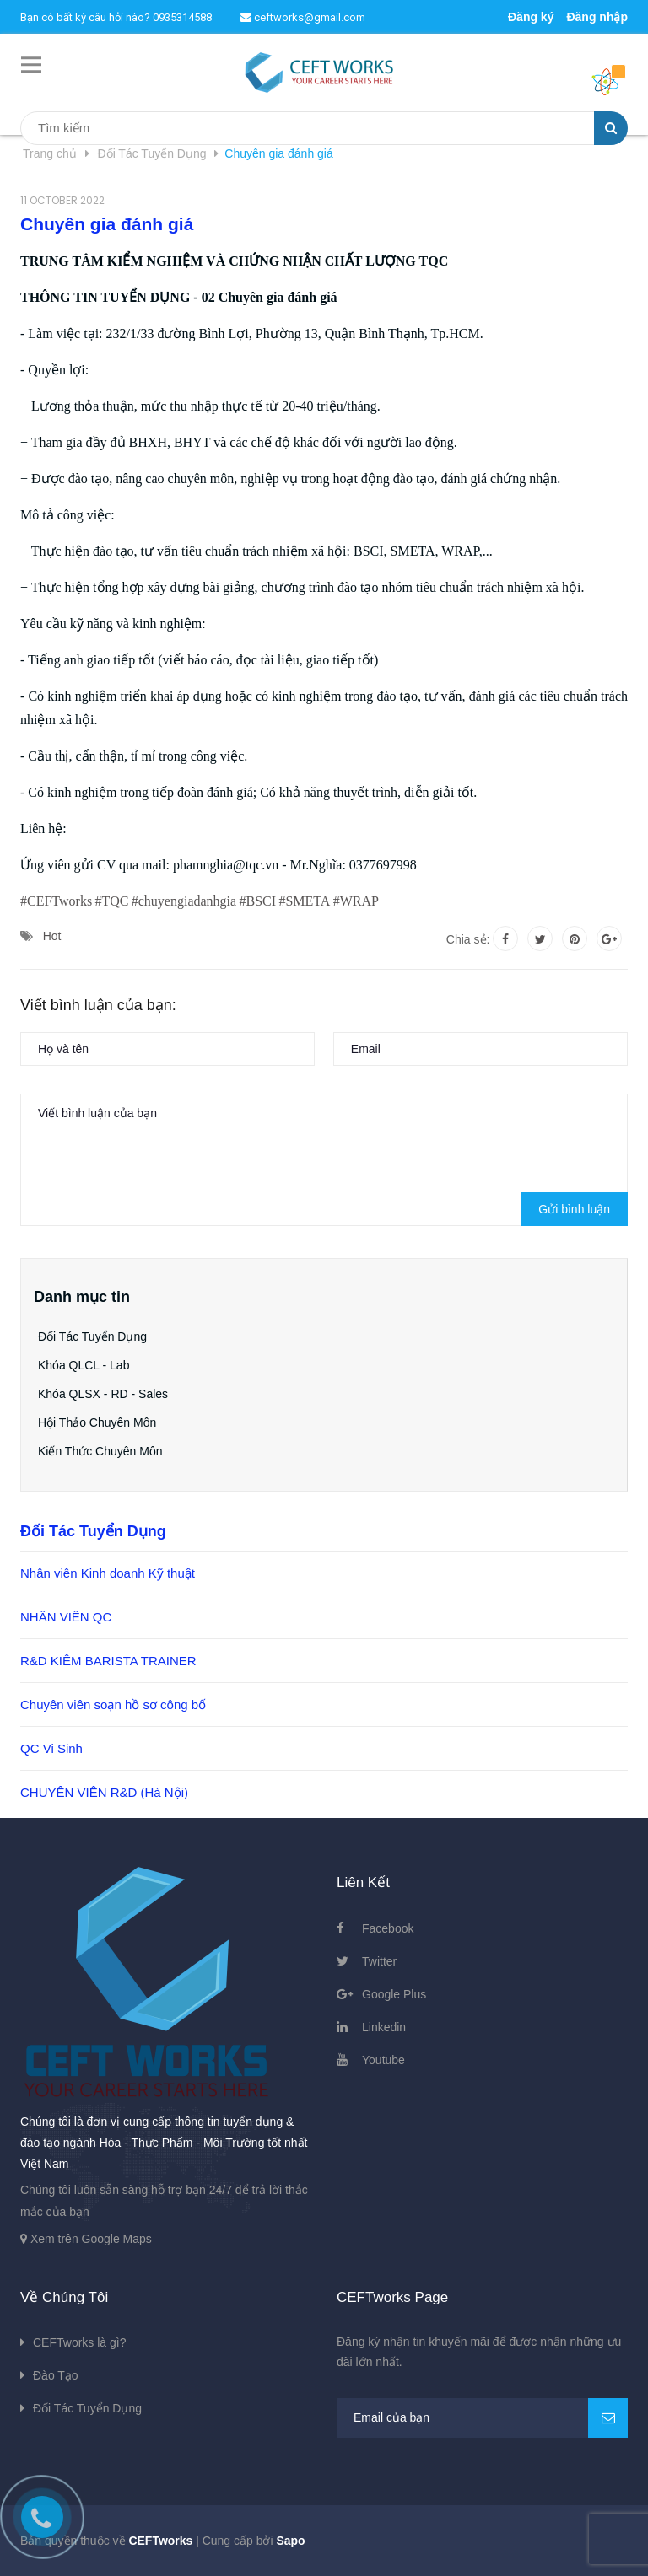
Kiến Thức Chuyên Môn (100, 1451)
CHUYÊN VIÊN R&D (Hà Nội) (104, 1792)
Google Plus (394, 1994)
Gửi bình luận (574, 1209)
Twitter (379, 1961)
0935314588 (182, 17)
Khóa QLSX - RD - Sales (103, 1394)
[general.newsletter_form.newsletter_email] (482, 2418)
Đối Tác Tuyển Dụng (92, 1336)
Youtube (383, 2060)
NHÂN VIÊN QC (65, 1617)
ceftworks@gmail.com (302, 17)
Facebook (387, 1928)
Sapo (290, 2540)
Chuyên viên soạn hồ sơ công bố (113, 1704)
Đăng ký (531, 17)
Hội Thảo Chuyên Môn (97, 1422)
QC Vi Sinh (51, 1748)
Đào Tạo (55, 2375)
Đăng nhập (597, 17)
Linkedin (384, 2027)
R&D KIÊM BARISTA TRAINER (108, 1661)
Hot (52, 936)
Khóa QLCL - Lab (83, 1365)
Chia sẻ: (468, 939)
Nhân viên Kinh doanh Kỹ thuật (107, 1573)
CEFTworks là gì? (79, 2342)
